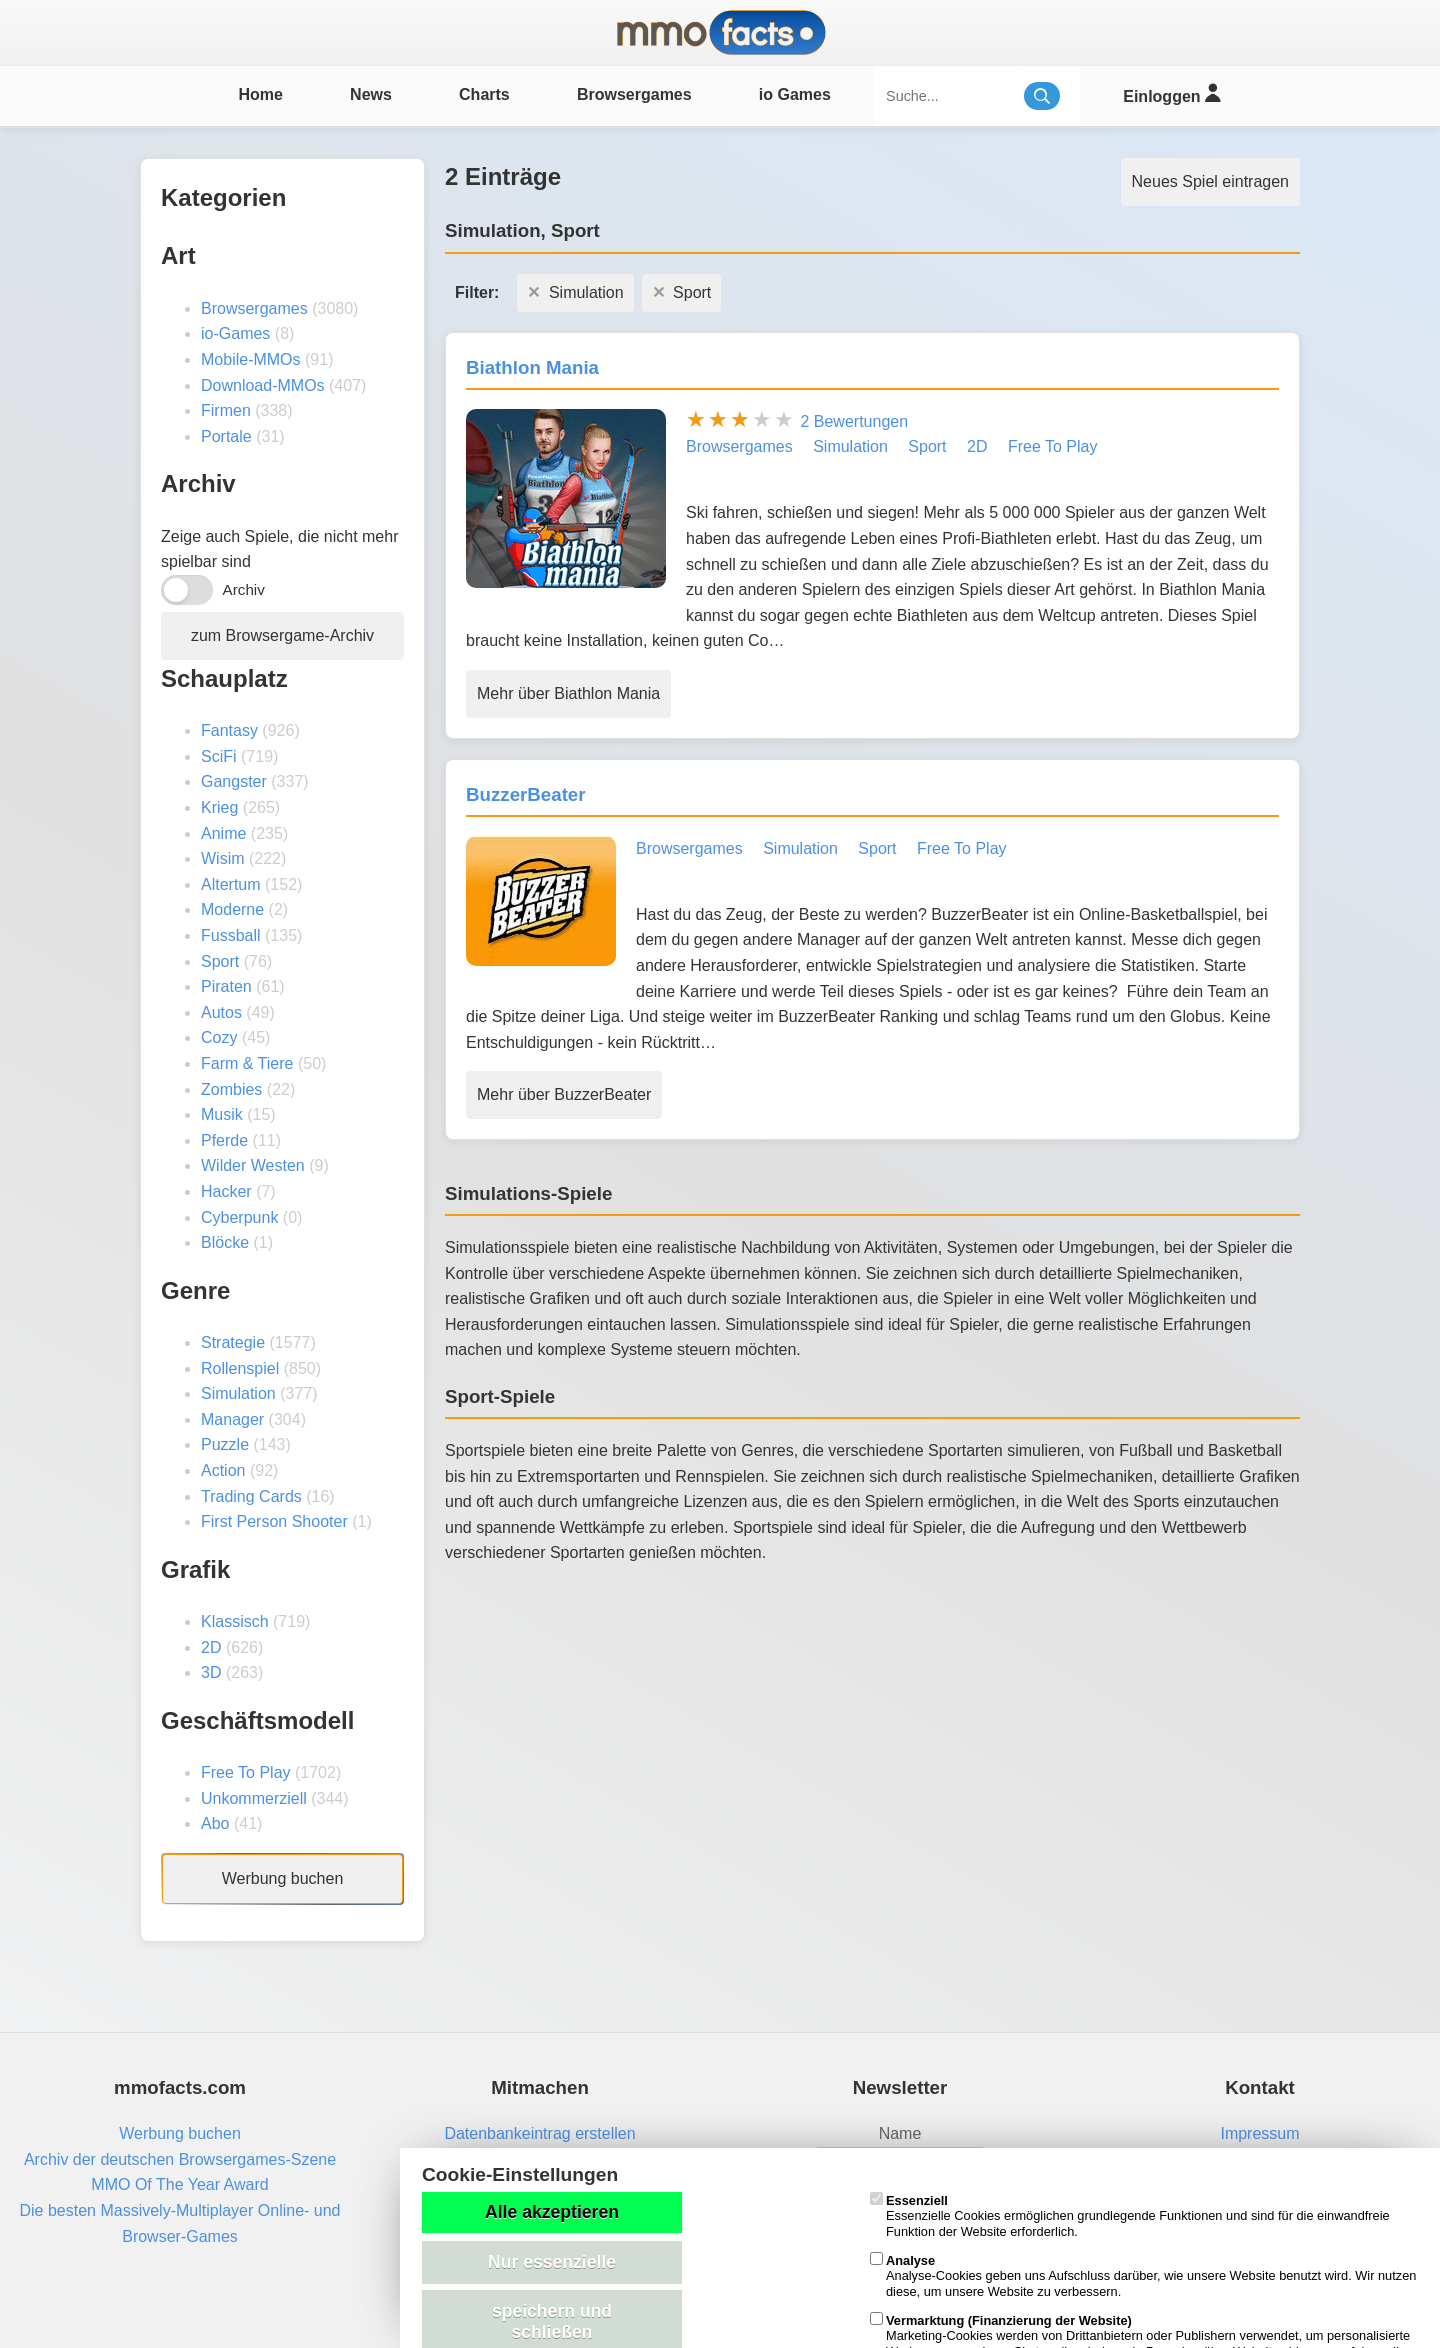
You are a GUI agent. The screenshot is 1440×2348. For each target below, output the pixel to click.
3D (211, 1672)
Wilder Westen (253, 1165)
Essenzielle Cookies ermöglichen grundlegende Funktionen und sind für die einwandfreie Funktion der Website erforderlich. (1130, 2216)
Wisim (223, 858)
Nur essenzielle (552, 2262)
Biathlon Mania (532, 367)
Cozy (219, 1037)
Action (223, 1470)
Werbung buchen (283, 1878)
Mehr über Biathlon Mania (568, 693)
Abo (215, 1823)
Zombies (231, 1089)
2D (211, 1647)
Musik (222, 1114)
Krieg (219, 807)
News (371, 94)
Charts (484, 94)
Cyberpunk (239, 1217)
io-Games (235, 333)
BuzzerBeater (526, 794)
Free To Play (246, 1772)
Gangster (234, 781)
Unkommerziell (254, 1798)
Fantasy (229, 730)
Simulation (238, 1393)
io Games (795, 94)
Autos (221, 1012)
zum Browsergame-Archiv (282, 635)
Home (260, 94)
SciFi (219, 756)
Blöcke (225, 1242)
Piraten (226, 986)
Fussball (231, 935)
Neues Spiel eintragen (1210, 181)
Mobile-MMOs (251, 359)
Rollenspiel (240, 1368)
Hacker (226, 1191)
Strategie (233, 1342)
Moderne (232, 909)
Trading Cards (251, 1496)
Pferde (224, 1140)
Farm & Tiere (247, 1063)
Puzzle (225, 1444)
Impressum (1259, 2133)
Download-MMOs (263, 385)
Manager (232, 1419)
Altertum (231, 884)
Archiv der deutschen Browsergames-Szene (180, 2159)
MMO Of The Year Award (179, 2184)
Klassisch (235, 1621)
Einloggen (1171, 93)
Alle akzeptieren (552, 2212)
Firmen (226, 410)
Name (900, 2133)
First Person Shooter (274, 1521)
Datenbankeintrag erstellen (539, 2133)
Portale (226, 436)
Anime (223, 833)
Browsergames (634, 94)
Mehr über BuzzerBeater (564, 1094)
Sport (220, 961)
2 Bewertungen (854, 421)
